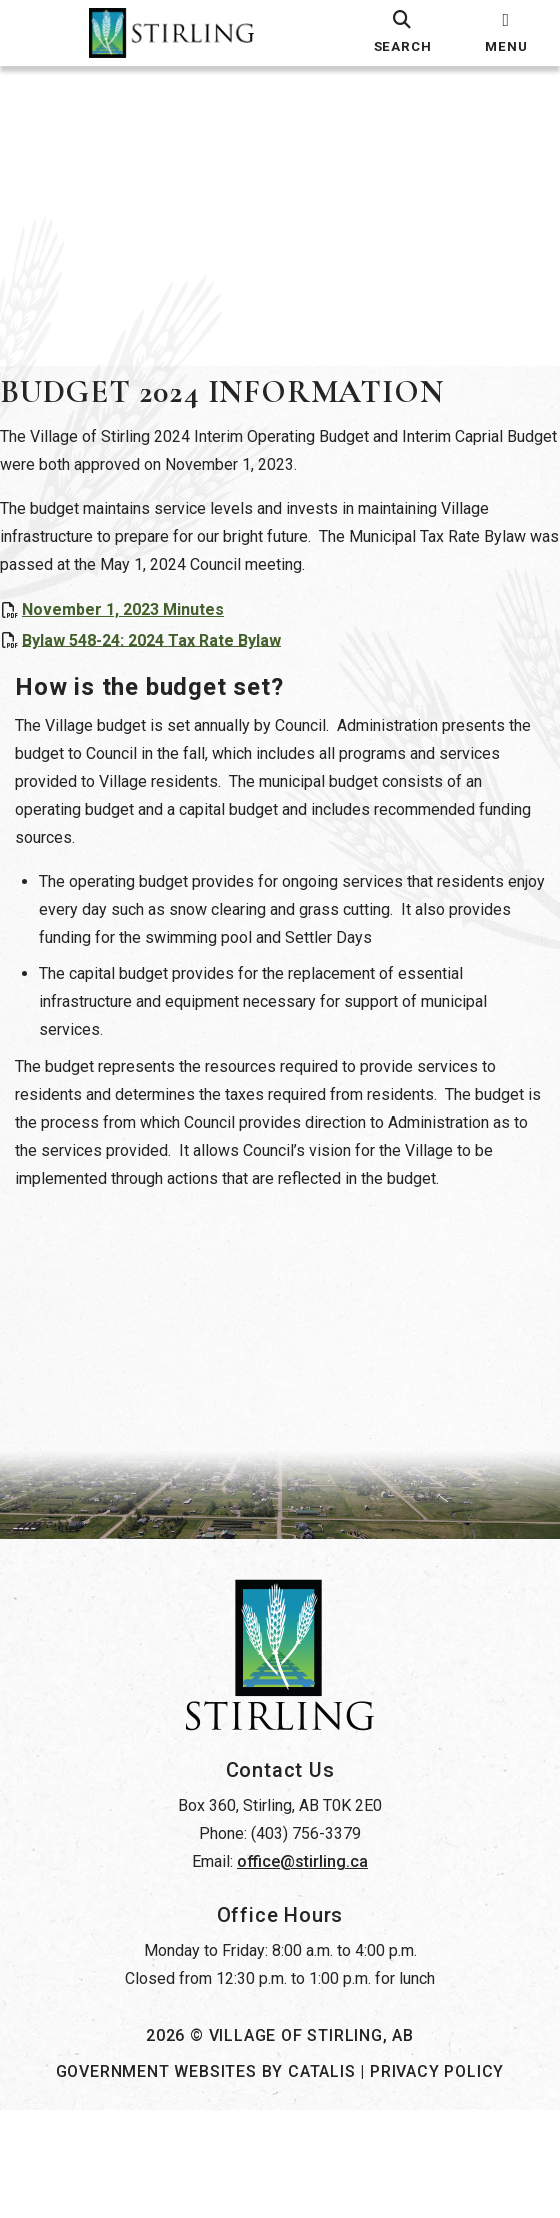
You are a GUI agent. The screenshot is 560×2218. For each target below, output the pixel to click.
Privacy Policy (437, 2179)
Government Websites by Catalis (206, 2179)
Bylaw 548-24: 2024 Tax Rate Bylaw (171, 659)
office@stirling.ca (302, 1969)
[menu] (506, 33)
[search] (402, 33)
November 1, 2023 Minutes (143, 629)
